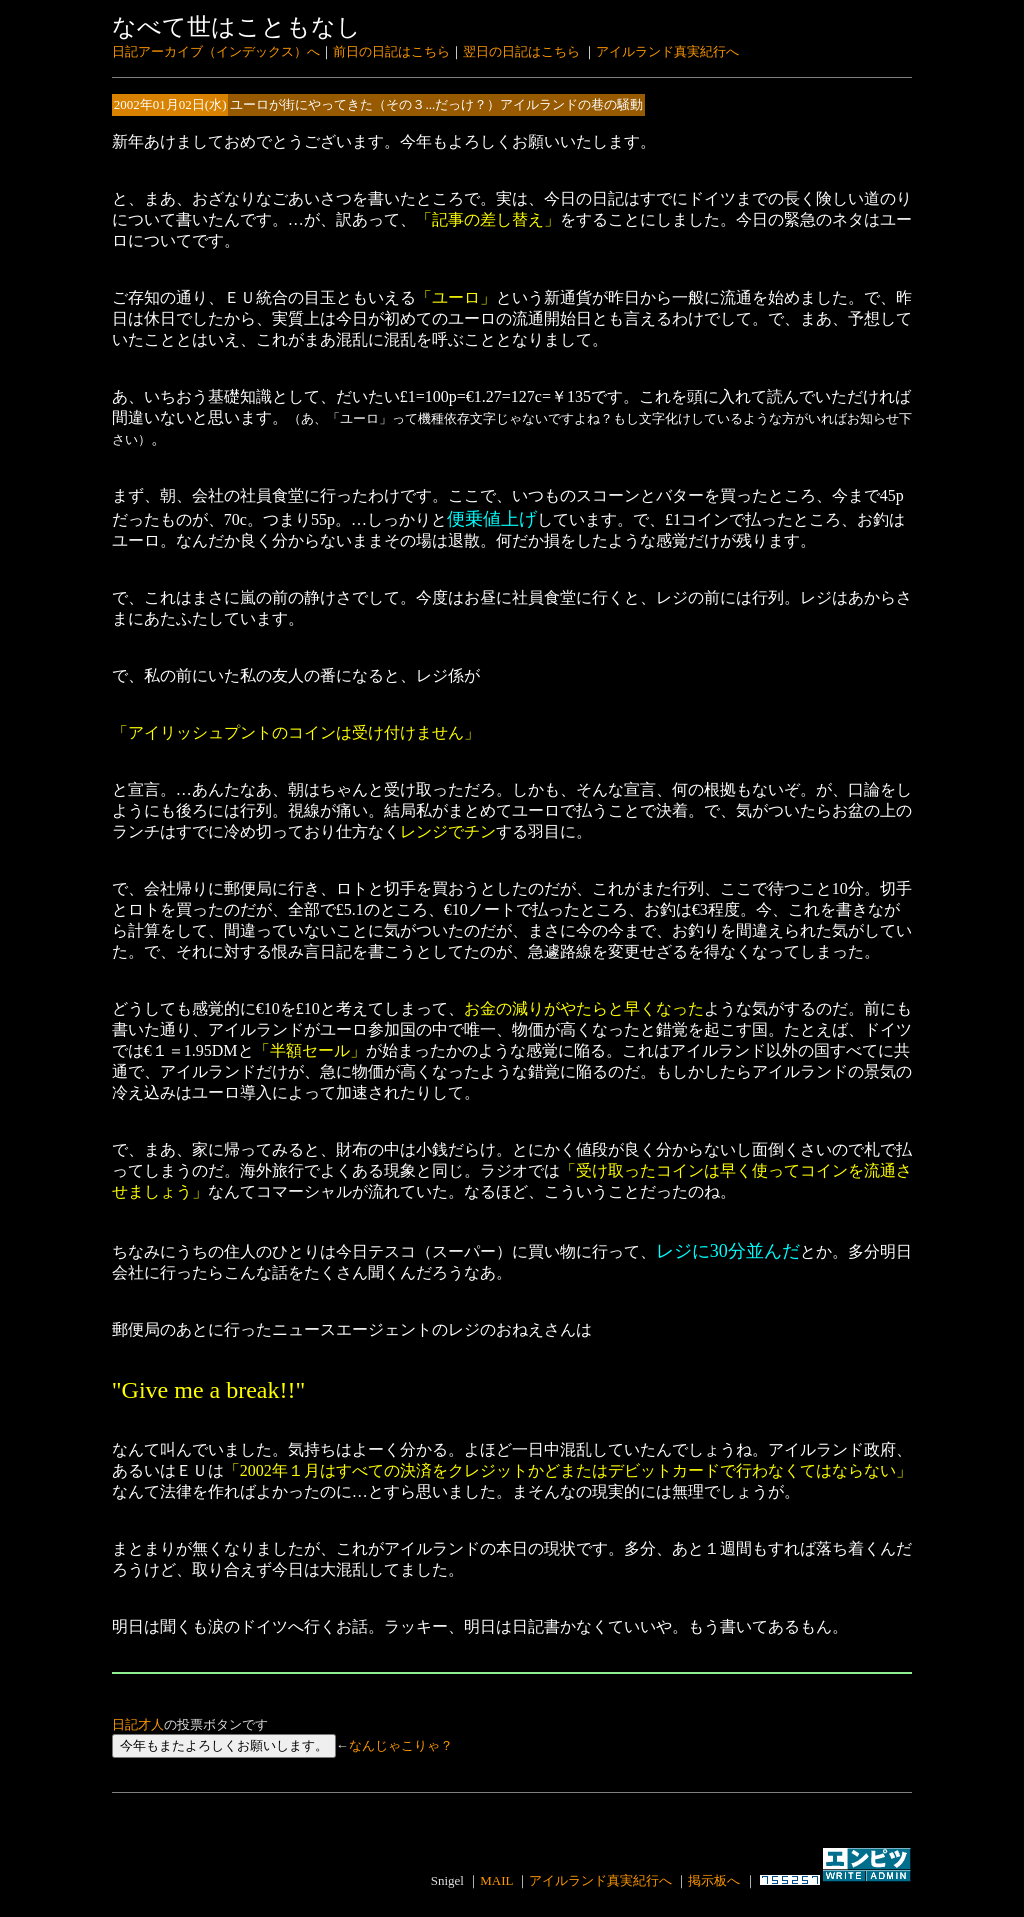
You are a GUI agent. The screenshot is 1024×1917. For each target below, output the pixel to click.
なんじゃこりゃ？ (401, 1745)
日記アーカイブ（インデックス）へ (216, 51)
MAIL (496, 1880)
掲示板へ (714, 1880)
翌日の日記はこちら (521, 51)
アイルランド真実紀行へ (667, 51)
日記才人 (138, 1724)
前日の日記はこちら (391, 51)
